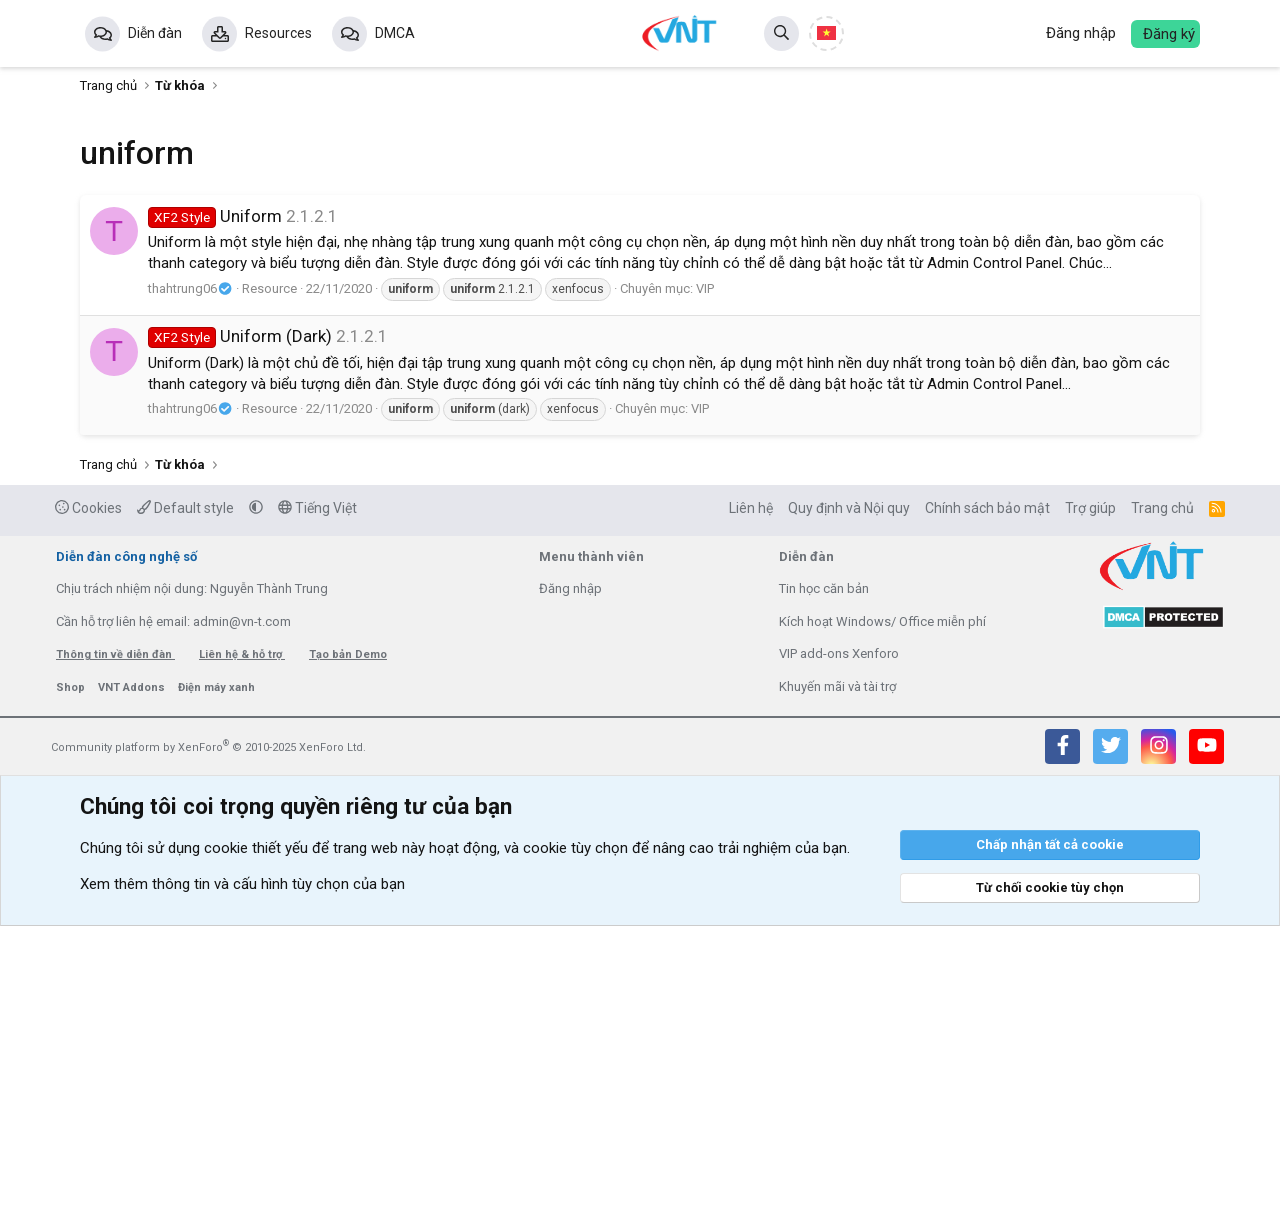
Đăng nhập (570, 888)
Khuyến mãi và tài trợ (837, 986)
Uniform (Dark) (240, 336)
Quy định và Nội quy (849, 808)
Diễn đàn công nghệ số (126, 856)
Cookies (88, 808)
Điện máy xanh (216, 987)
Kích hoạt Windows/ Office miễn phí (882, 921)
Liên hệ (751, 808)
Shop (72, 987)
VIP (705, 288)
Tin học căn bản (824, 888)
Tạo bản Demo (348, 954)
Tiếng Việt (317, 808)
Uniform (215, 216)
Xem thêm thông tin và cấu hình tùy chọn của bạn (242, 1184)
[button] (256, 808)
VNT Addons (133, 987)
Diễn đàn (155, 33)
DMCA (395, 33)
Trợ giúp (1090, 808)
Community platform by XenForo (208, 1047)
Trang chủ (1162, 808)
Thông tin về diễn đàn (115, 954)
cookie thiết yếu (256, 1148)
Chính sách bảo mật (987, 808)
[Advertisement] (640, 635)
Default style (185, 808)
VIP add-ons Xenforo (839, 953)
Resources (278, 33)
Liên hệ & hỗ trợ (242, 954)
